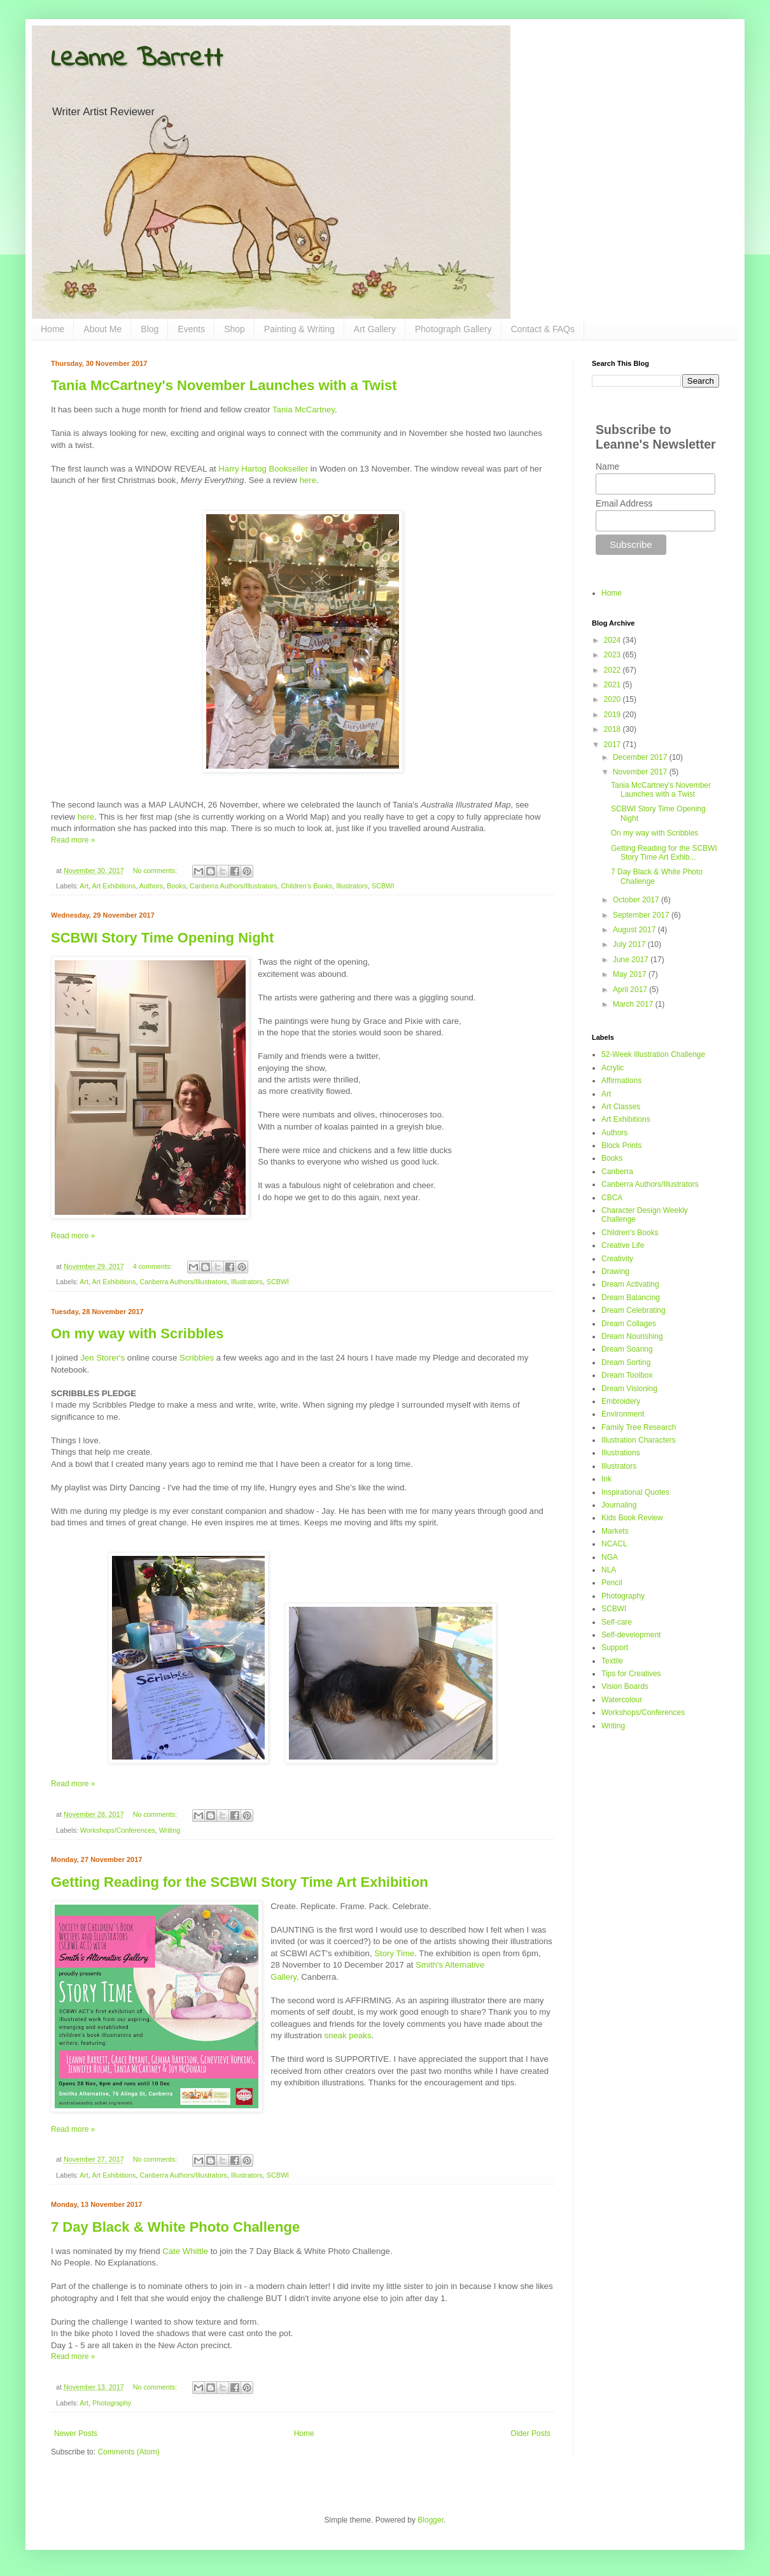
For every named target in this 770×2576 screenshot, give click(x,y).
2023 (613, 654)
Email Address (624, 503)
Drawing (615, 1271)
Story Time (394, 1953)
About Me (102, 329)
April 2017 (631, 989)
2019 (613, 714)
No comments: (156, 870)
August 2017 (635, 929)
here (308, 480)
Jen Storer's (102, 1357)
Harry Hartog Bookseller (263, 468)
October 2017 (637, 899)
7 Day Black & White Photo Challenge (175, 2227)
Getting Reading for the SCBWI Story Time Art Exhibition (239, 1882)
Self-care (616, 1622)
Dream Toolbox (626, 1375)
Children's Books (307, 886)
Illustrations (620, 1452)
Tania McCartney (303, 409)
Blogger (430, 2520)
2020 (613, 699)
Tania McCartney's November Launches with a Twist (224, 385)
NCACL (614, 1543)
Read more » (73, 840)
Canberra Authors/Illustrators (233, 886)
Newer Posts (75, 2433)
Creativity (617, 1258)
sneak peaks (347, 2035)
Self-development (631, 1634)
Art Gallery (375, 329)
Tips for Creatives (631, 1673)
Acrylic (612, 1067)
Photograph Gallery (453, 329)
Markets (615, 1531)
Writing (169, 1830)
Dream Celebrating (633, 1310)
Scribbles (196, 1357)
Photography (111, 2403)
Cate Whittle (185, 2251)
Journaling (618, 1505)
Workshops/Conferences (117, 1830)
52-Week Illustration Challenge (653, 1054)
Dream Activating (630, 1284)
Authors (151, 886)
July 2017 (630, 944)
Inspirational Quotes (635, 1492)
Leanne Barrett (137, 59)
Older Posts (530, 2433)
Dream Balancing (630, 1297)
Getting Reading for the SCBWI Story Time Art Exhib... (664, 853)
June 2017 (631, 959)
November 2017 (641, 771)
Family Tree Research (638, 1427)
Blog (149, 329)
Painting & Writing (299, 329)
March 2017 (634, 1004)
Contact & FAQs (543, 329)
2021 (613, 684)
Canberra (617, 1171)
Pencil (611, 1582)
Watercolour (621, 1699)
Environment (622, 1414)
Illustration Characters (638, 1440)
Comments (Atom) (128, 2451)
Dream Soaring (627, 1349)
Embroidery (620, 1401)
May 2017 (630, 974)
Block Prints (621, 1145)
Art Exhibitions (114, 886)
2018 (613, 729)
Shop (234, 329)
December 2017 (641, 757)
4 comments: (153, 1266)
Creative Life (622, 1245)
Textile (612, 1660)
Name (607, 466)
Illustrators (352, 886)
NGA (609, 1557)
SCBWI (383, 886)
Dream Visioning (629, 1388)
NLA (608, 1569)
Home (52, 329)
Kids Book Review (632, 1517)
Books (176, 886)
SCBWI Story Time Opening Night (162, 938)
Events (191, 329)
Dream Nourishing (632, 1336)
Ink (606, 1478)
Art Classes (620, 1106)
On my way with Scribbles (137, 1333)
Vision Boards (624, 1686)
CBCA (611, 1197)
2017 (613, 744)
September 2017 (642, 915)
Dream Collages (628, 1323)
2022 (613, 670)
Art (84, 886)
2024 (613, 640)
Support (614, 1647)
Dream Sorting (625, 1362)
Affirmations (621, 1080)
